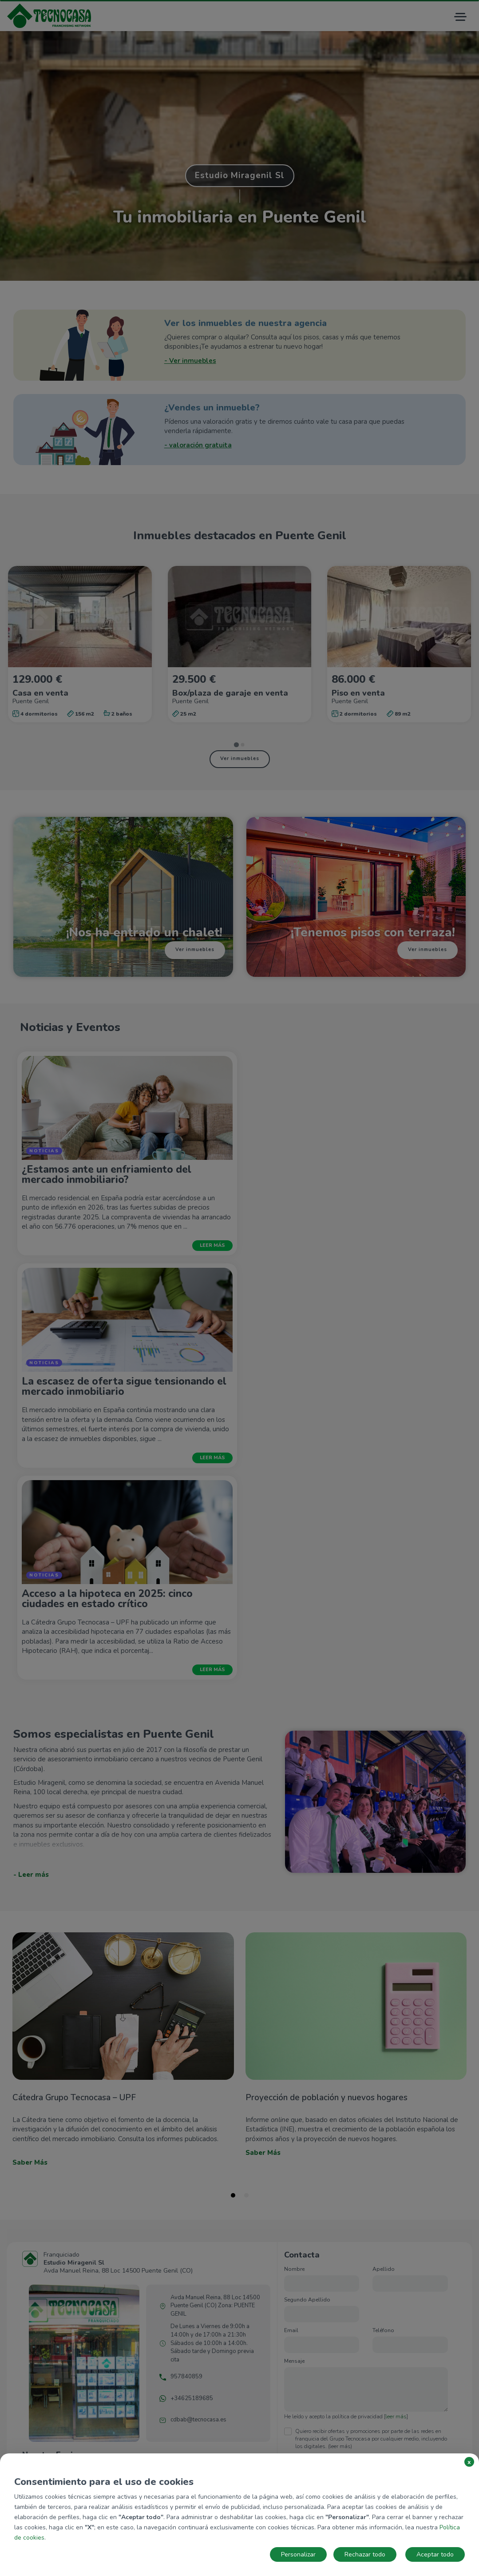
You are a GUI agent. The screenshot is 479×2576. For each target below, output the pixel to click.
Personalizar (298, 2554)
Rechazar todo (364, 2554)
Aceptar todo (435, 2554)
